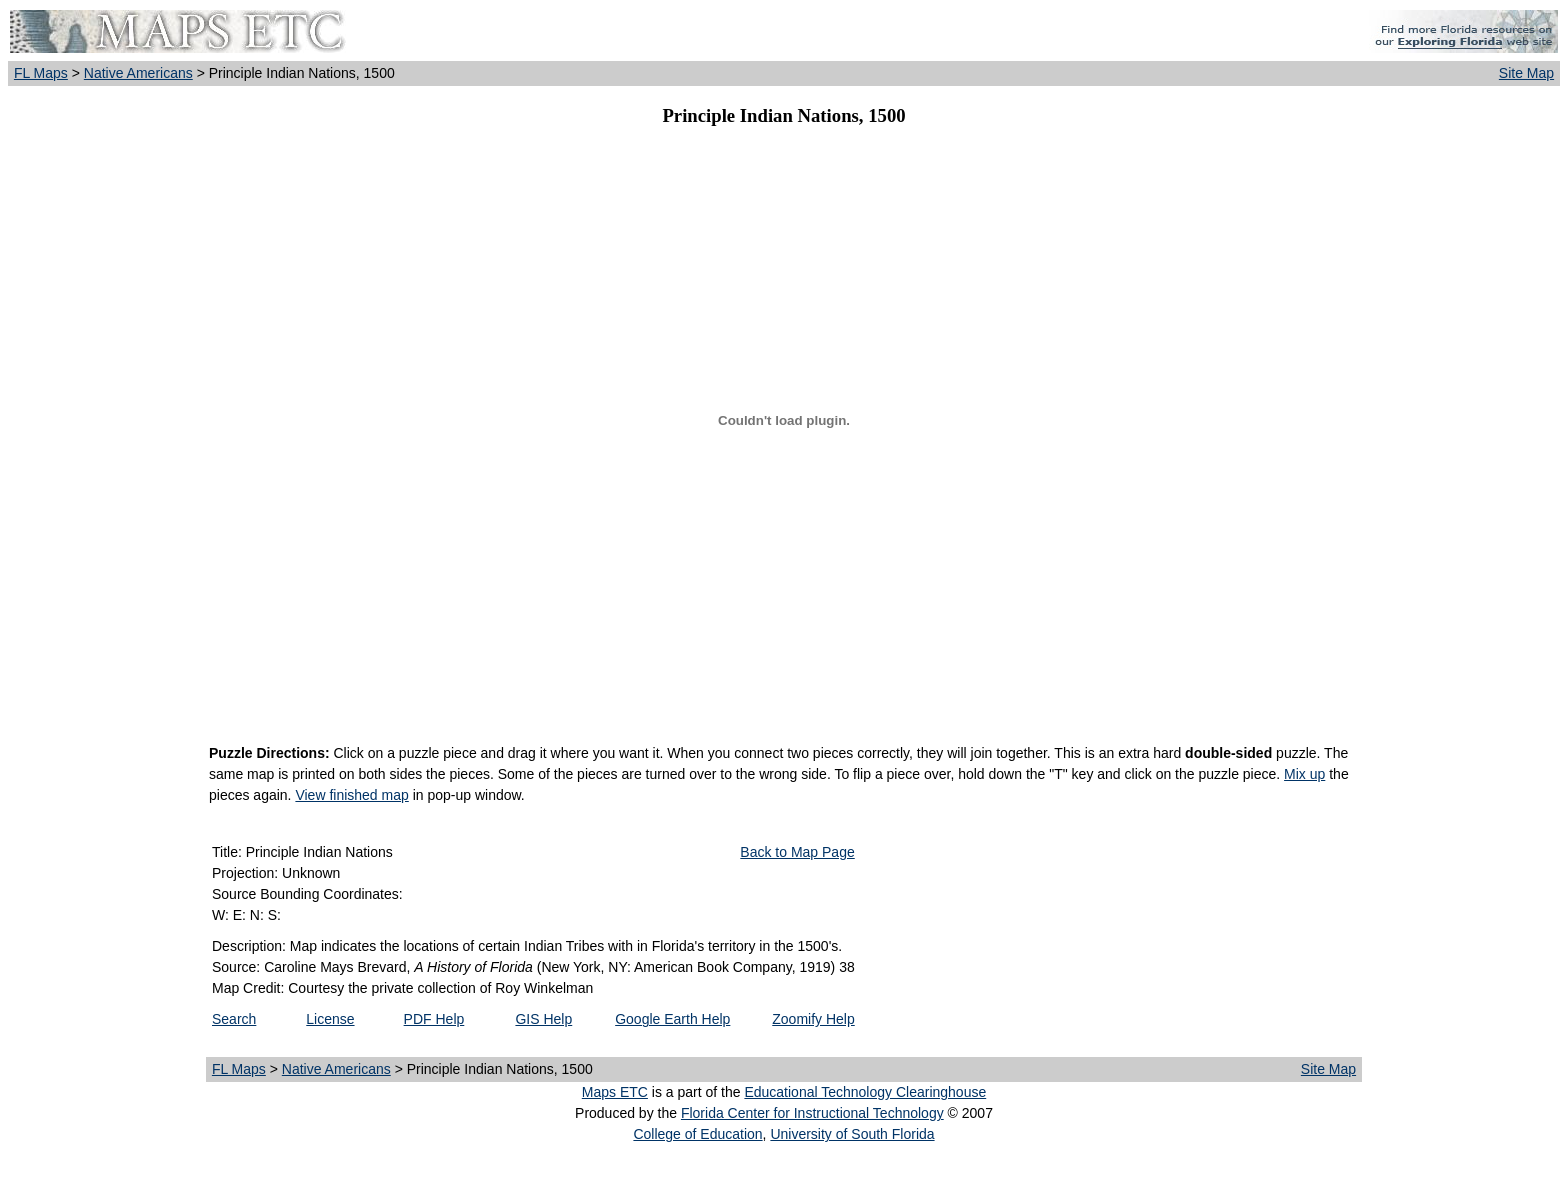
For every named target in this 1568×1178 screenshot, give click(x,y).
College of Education (697, 1134)
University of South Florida (852, 1134)
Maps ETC (615, 1092)
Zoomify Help (813, 1019)
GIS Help (543, 1019)
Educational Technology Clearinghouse (865, 1092)
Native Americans (138, 73)
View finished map (351, 795)
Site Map (1526, 73)
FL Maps (41, 73)
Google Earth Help (672, 1019)
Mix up (1304, 774)
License (330, 1019)
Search (234, 1019)
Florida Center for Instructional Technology (812, 1113)
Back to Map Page (797, 852)
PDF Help (434, 1019)
